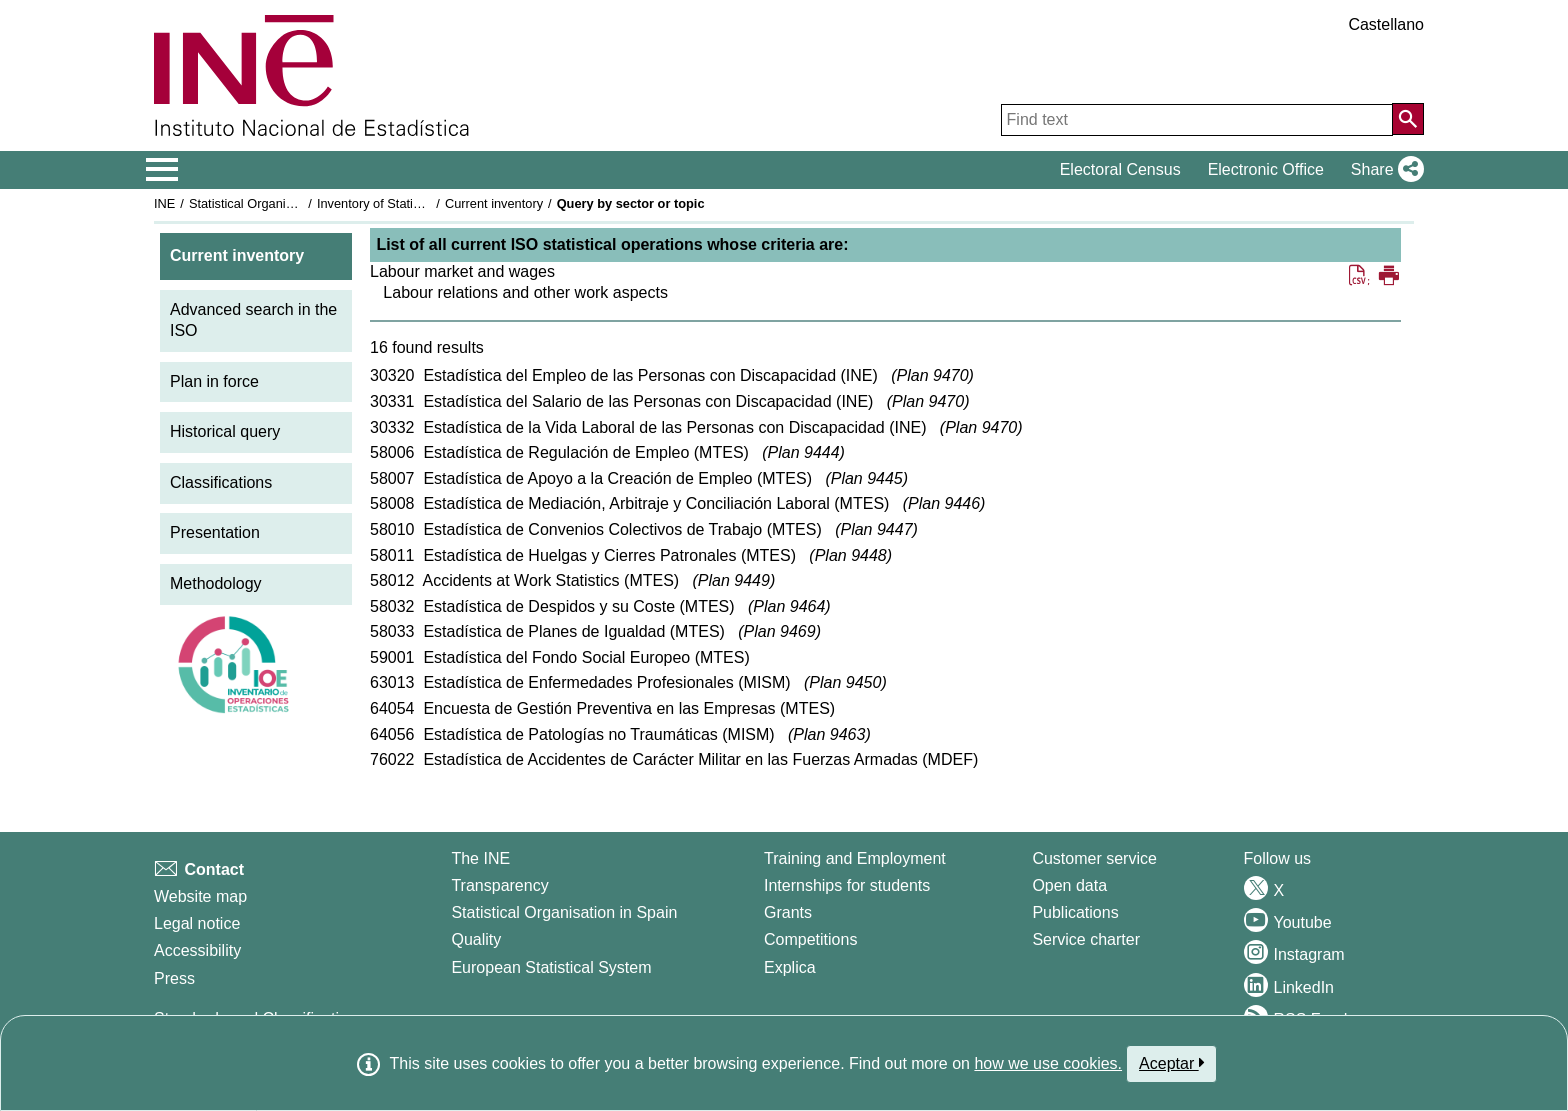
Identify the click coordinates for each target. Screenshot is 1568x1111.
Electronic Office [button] (1266, 169)
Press (174, 978)
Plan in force (214, 381)
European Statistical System (551, 967)
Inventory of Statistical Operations (412, 203)
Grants (788, 912)
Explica (790, 967)
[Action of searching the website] (1408, 119)
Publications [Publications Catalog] (1075, 912)
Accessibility (197, 950)
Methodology (216, 583)
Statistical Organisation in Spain (279, 203)
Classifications (221, 482)
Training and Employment (855, 858)
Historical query (225, 431)
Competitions (810, 939)
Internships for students (847, 885)
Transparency (499, 885)
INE (164, 203)
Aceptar (1171, 1063)
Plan (933, 375)
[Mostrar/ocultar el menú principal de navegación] (162, 170)
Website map (200, 896)
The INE (480, 858)
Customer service (1094, 858)
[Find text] (1197, 120)
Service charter (1086, 939)
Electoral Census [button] (1120, 169)
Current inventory (494, 203)
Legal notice (197, 923)
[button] (1383, 170)
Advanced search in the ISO (253, 320)
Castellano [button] (1386, 24)
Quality (476, 939)
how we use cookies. (1048, 1063)
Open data (1069, 885)
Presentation (215, 532)
